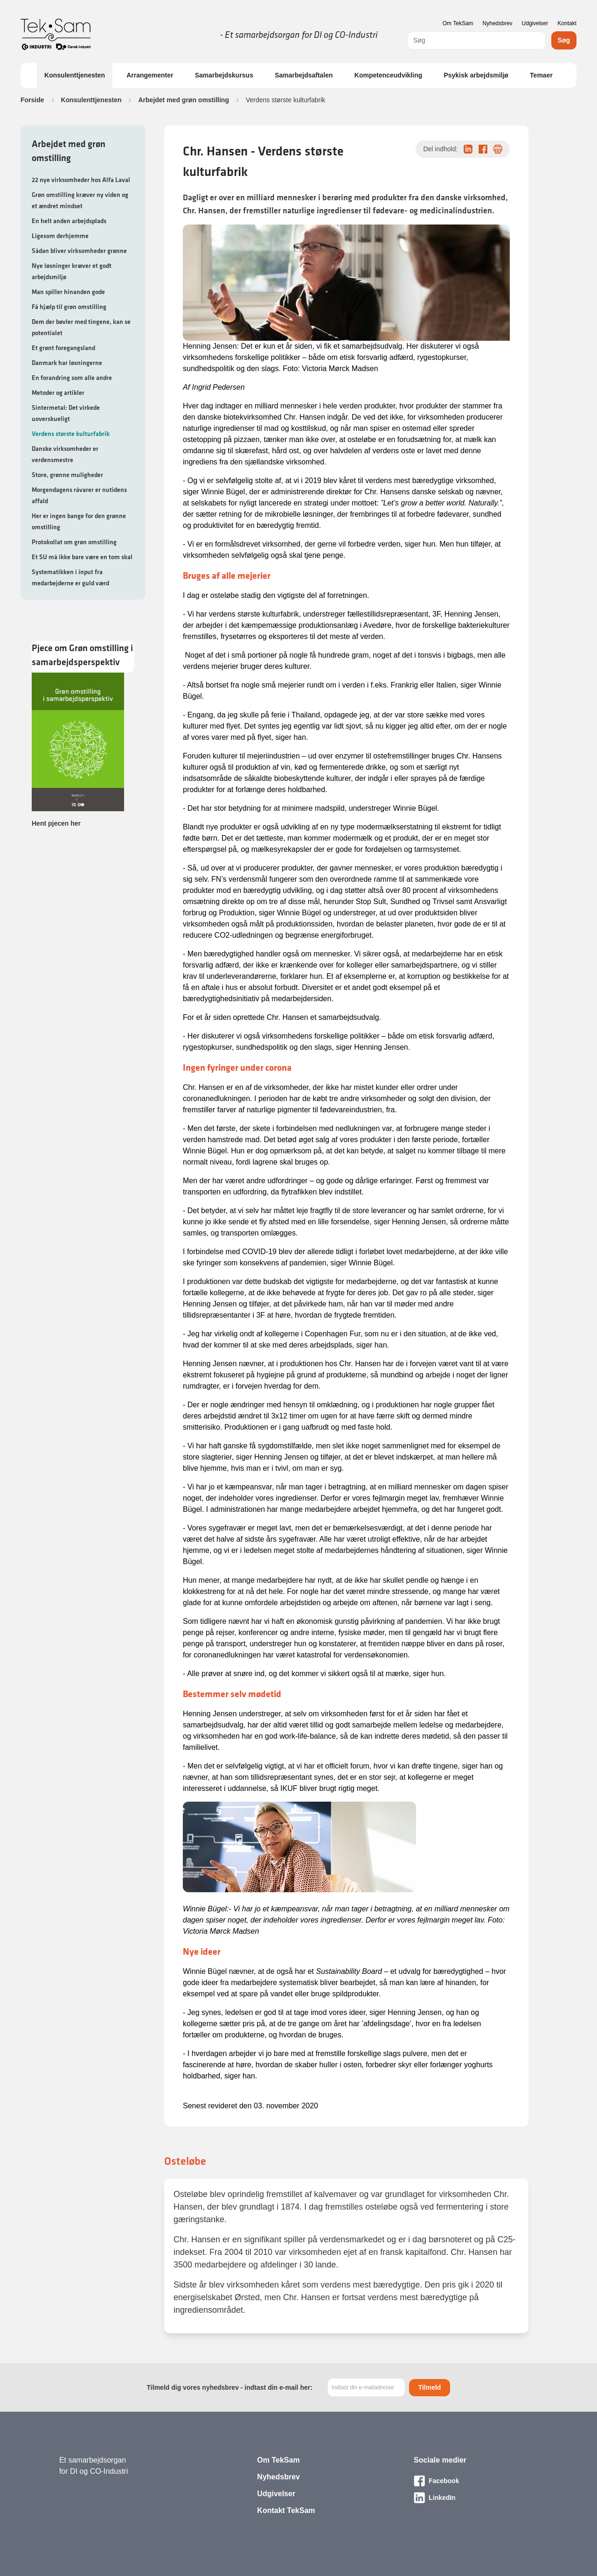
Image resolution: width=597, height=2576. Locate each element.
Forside (32, 100)
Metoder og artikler (58, 392)
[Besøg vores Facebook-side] (476, 2480)
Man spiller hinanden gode (68, 292)
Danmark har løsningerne (67, 362)
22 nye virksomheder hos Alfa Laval (81, 179)
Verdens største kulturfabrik (71, 433)
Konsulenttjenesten (74, 75)
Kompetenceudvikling (388, 75)
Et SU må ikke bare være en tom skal (82, 557)
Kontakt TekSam (286, 2510)
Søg (564, 40)
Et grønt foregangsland (63, 348)
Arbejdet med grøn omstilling (183, 100)
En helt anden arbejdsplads (69, 221)
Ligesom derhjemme (60, 236)
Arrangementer (149, 75)
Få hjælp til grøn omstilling (69, 306)
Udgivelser (535, 23)
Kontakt (566, 23)
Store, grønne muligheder (67, 474)
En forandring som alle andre (72, 377)
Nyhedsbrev (498, 23)
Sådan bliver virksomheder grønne (79, 250)
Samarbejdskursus (224, 75)
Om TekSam (458, 23)
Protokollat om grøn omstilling (74, 542)
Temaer (541, 75)
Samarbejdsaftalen (304, 75)
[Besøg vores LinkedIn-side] (476, 2497)
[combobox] (476, 40)
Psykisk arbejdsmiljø (476, 75)
